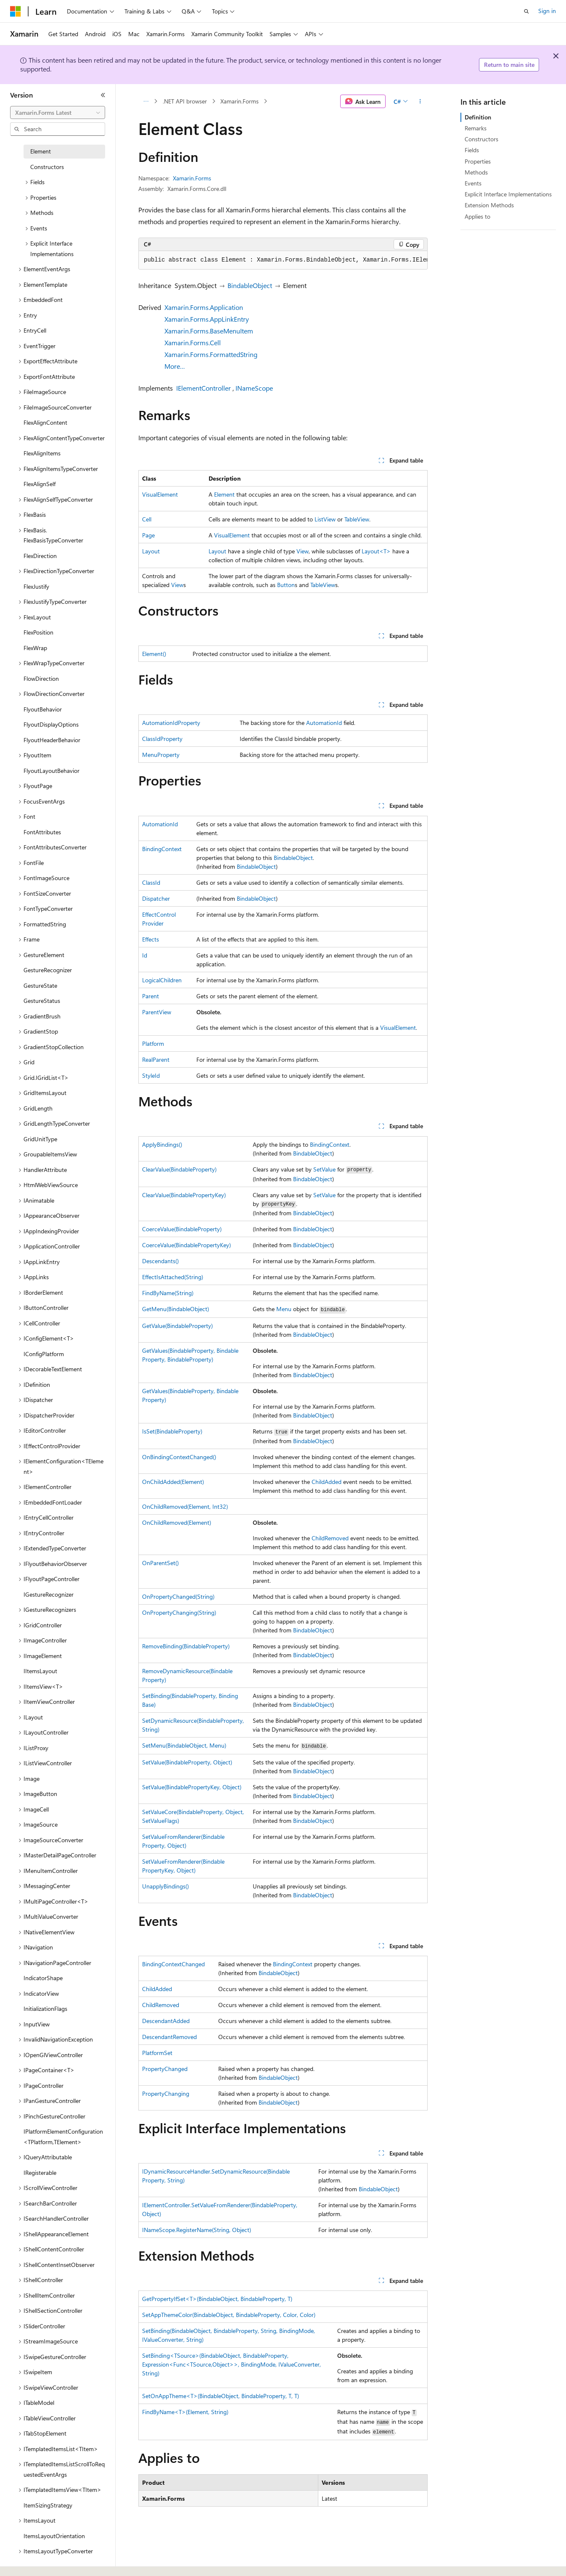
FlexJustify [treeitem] (36, 586)
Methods (476, 172)
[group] (283, 260)
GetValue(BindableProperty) (177, 1326)
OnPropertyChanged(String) (178, 1596)
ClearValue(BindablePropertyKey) (184, 1195)
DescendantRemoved (169, 2037)
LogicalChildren (162, 980)
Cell (146, 519)
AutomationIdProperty (171, 723)
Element (224, 494)
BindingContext (162, 849)
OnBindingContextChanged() (179, 1457)
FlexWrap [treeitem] (35, 648)
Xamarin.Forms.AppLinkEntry (206, 319)
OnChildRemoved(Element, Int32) (185, 1506)
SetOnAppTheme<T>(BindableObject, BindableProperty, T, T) (220, 2396)
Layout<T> (376, 551)
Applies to (477, 216)
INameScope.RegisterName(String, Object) (196, 2230)
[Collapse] (103, 95)
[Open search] (526, 11)
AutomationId (324, 723)
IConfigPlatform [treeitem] (44, 1354)
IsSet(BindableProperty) (172, 1431)
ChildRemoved (330, 1538)
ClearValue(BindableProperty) (179, 1169)
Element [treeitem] (40, 151)
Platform (153, 1043)
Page (148, 535)
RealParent (155, 1059)
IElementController (203, 387)
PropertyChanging (165, 2093)
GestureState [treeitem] (40, 985)
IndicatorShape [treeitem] (43, 1978)
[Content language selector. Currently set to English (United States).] (48, 2560)
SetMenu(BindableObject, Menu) (184, 1745)
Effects (150, 939)
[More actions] (420, 101)
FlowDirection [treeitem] (41, 678)
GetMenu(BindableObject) (175, 1309)
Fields (472, 150)
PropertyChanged (165, 2069)
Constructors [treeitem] (47, 167)
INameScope (254, 387)
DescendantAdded (166, 2021)
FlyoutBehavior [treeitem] (43, 709)
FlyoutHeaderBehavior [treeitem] (52, 740)
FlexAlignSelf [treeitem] (40, 484)
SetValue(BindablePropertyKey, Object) (191, 1787)
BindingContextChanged (173, 1964)
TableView (356, 519)
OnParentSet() (160, 1563)
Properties (478, 161)
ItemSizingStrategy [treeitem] (48, 2505)
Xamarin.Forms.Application (203, 307)
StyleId (151, 1075)
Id (144, 955)
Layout (151, 551)
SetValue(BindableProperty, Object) (187, 1762)
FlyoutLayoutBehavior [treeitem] (51, 771)
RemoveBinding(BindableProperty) (186, 1646)
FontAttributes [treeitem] (42, 832)
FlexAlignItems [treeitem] (42, 453)
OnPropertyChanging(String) (179, 1612)
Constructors (481, 139)
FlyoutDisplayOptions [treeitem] (51, 724)
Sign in (547, 11)
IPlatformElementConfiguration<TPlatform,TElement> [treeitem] (63, 2136)
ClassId (151, 882)
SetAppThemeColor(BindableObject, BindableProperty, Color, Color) (228, 2315)
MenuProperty (161, 755)
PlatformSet (157, 2053)
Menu (283, 1309)
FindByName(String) (167, 1293)
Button (286, 585)
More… (174, 366)
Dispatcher (156, 898)
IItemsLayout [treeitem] (40, 1671)
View (302, 551)
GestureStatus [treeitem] (42, 1001)
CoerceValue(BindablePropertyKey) (186, 1245)
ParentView (156, 1012)
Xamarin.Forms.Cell (192, 342)
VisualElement (160, 494)
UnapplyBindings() (165, 1886)
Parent (150, 996)
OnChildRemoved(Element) (176, 1522)
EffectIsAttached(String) (172, 1277)
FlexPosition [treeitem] (38, 632)
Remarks (476, 128)
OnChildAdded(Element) (173, 1482)
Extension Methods (489, 205)
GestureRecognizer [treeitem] (48, 970)
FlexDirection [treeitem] (40, 556)
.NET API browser (185, 101)
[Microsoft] (15, 11)
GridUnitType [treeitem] (40, 1139)
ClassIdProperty (162, 739)
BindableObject (249, 285)
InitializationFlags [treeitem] (45, 2009)
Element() (154, 654)
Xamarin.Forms (239, 101)
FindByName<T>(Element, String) (185, 2412)
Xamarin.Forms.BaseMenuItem (208, 330)
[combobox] (57, 112)
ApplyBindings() (162, 1144)
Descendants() (160, 1261)
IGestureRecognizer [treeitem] (49, 1594)
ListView (325, 519)
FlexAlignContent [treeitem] (45, 422)
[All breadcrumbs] (145, 101)
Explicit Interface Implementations (508, 194)
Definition (478, 117)
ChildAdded (326, 1482)
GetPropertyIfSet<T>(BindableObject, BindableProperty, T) (217, 2299)
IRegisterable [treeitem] (40, 2173)
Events (473, 183)
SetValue (324, 1169)
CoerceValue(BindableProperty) (182, 1229)
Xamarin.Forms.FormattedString (210, 354)
